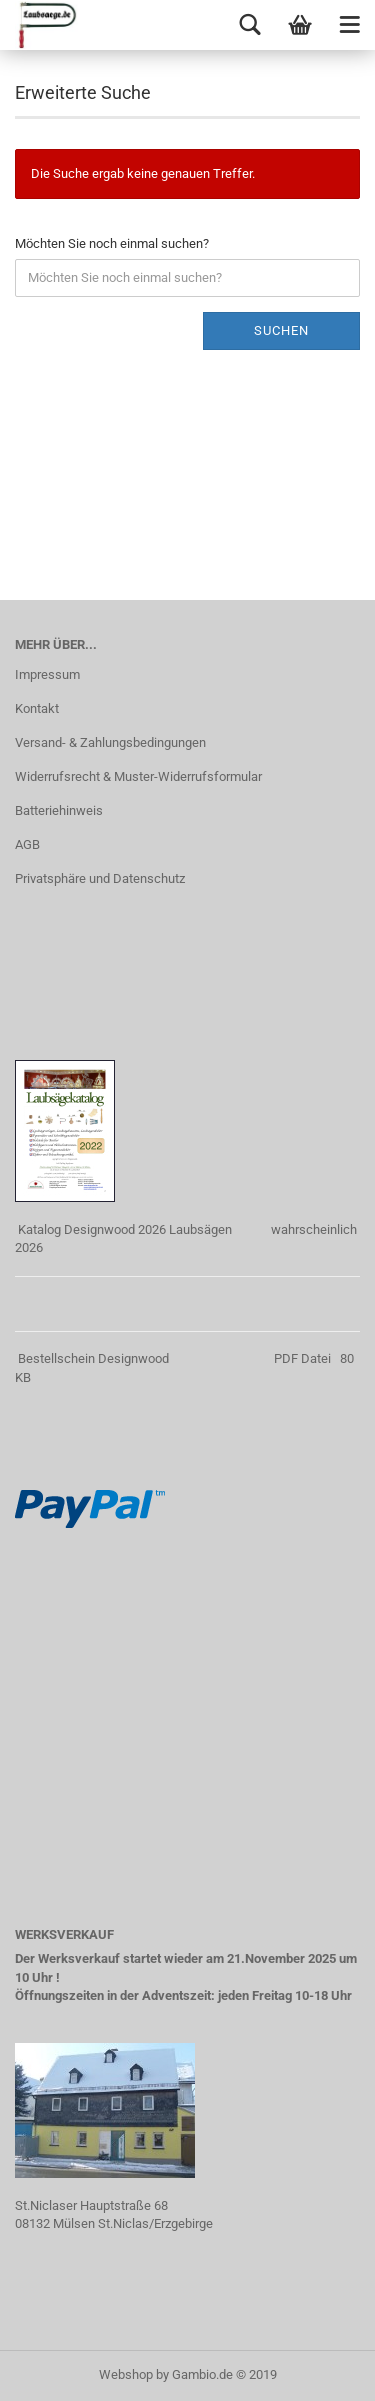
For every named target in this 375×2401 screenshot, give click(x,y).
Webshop (126, 2374)
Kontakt (37, 708)
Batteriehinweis (59, 810)
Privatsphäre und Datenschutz (100, 878)
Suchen (281, 330)
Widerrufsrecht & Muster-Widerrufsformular (138, 776)
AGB (27, 844)
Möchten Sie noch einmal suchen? (112, 243)
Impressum (47, 674)
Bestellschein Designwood (93, 1358)
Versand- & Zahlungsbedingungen (110, 742)
